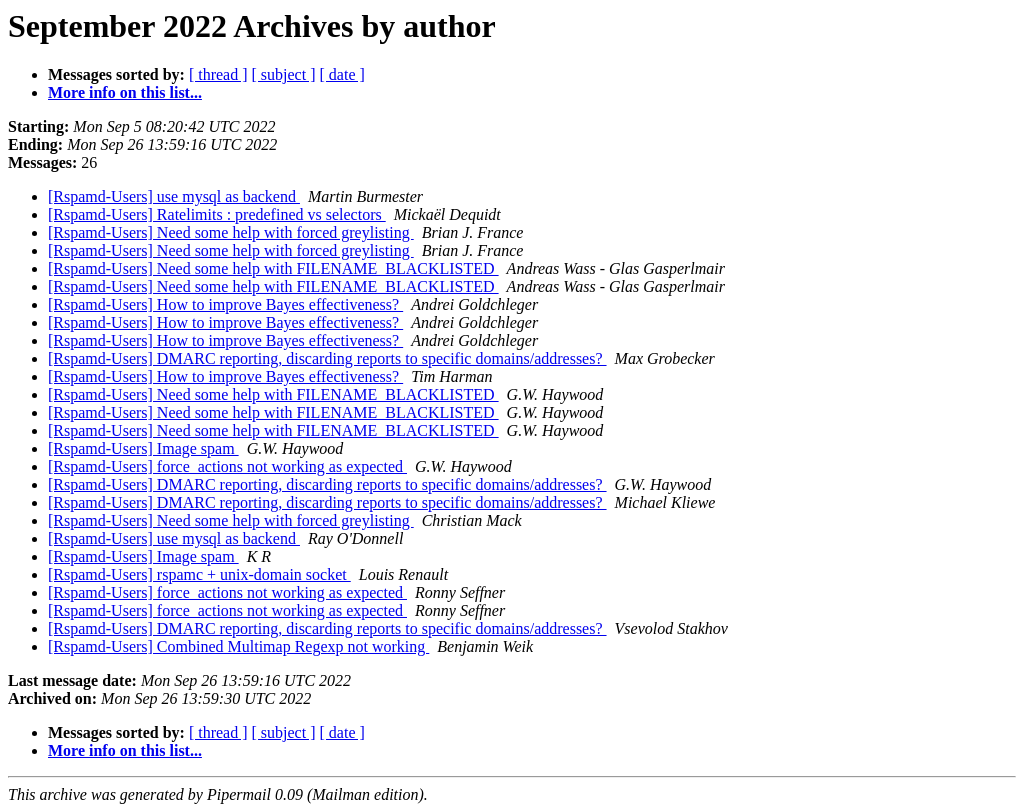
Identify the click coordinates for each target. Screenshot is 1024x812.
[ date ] (342, 74)
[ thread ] (218, 74)
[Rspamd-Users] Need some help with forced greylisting (231, 232)
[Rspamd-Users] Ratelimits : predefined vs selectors (217, 214)
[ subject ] (284, 74)
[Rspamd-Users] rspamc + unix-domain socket (199, 574)
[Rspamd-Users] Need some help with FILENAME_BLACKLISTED (273, 268)
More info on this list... (125, 92)
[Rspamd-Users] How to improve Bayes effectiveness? (225, 304)
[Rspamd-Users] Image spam (143, 448)
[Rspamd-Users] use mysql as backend (174, 196)
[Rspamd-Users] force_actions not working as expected (227, 466)
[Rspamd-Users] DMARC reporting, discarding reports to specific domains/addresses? (327, 358)
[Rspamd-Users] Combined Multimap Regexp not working (238, 646)
